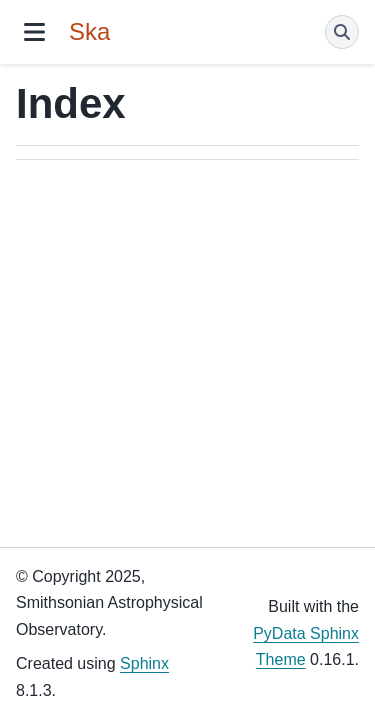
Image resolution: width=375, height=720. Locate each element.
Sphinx (144, 663)
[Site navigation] (34, 32)
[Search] (342, 32)
